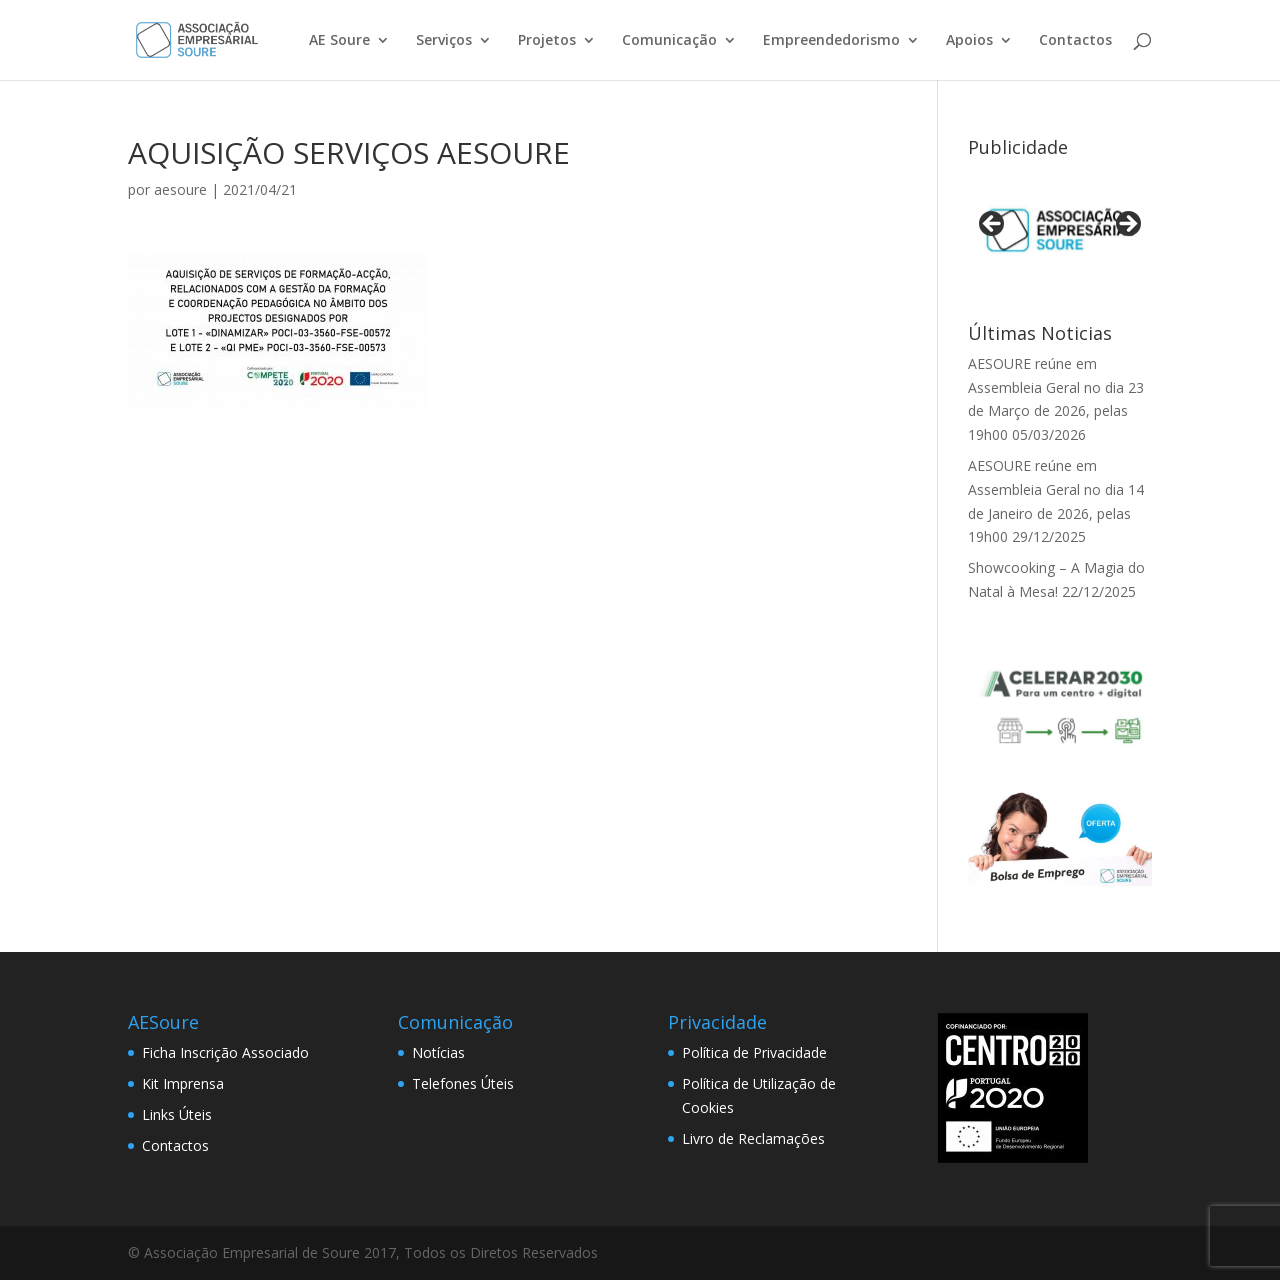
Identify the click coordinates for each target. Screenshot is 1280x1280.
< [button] (993, 225)
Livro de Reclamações (753, 1138)
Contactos (1075, 41)
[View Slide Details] (1060, 230)
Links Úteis (177, 1114)
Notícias (438, 1052)
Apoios (969, 41)
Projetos (547, 41)
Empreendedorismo (831, 41)
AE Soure (339, 41)
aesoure (180, 189)
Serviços (444, 41)
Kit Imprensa (183, 1083)
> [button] (1127, 225)
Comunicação (669, 41)
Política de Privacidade (754, 1052)
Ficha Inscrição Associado (225, 1052)
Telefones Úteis (463, 1083)
